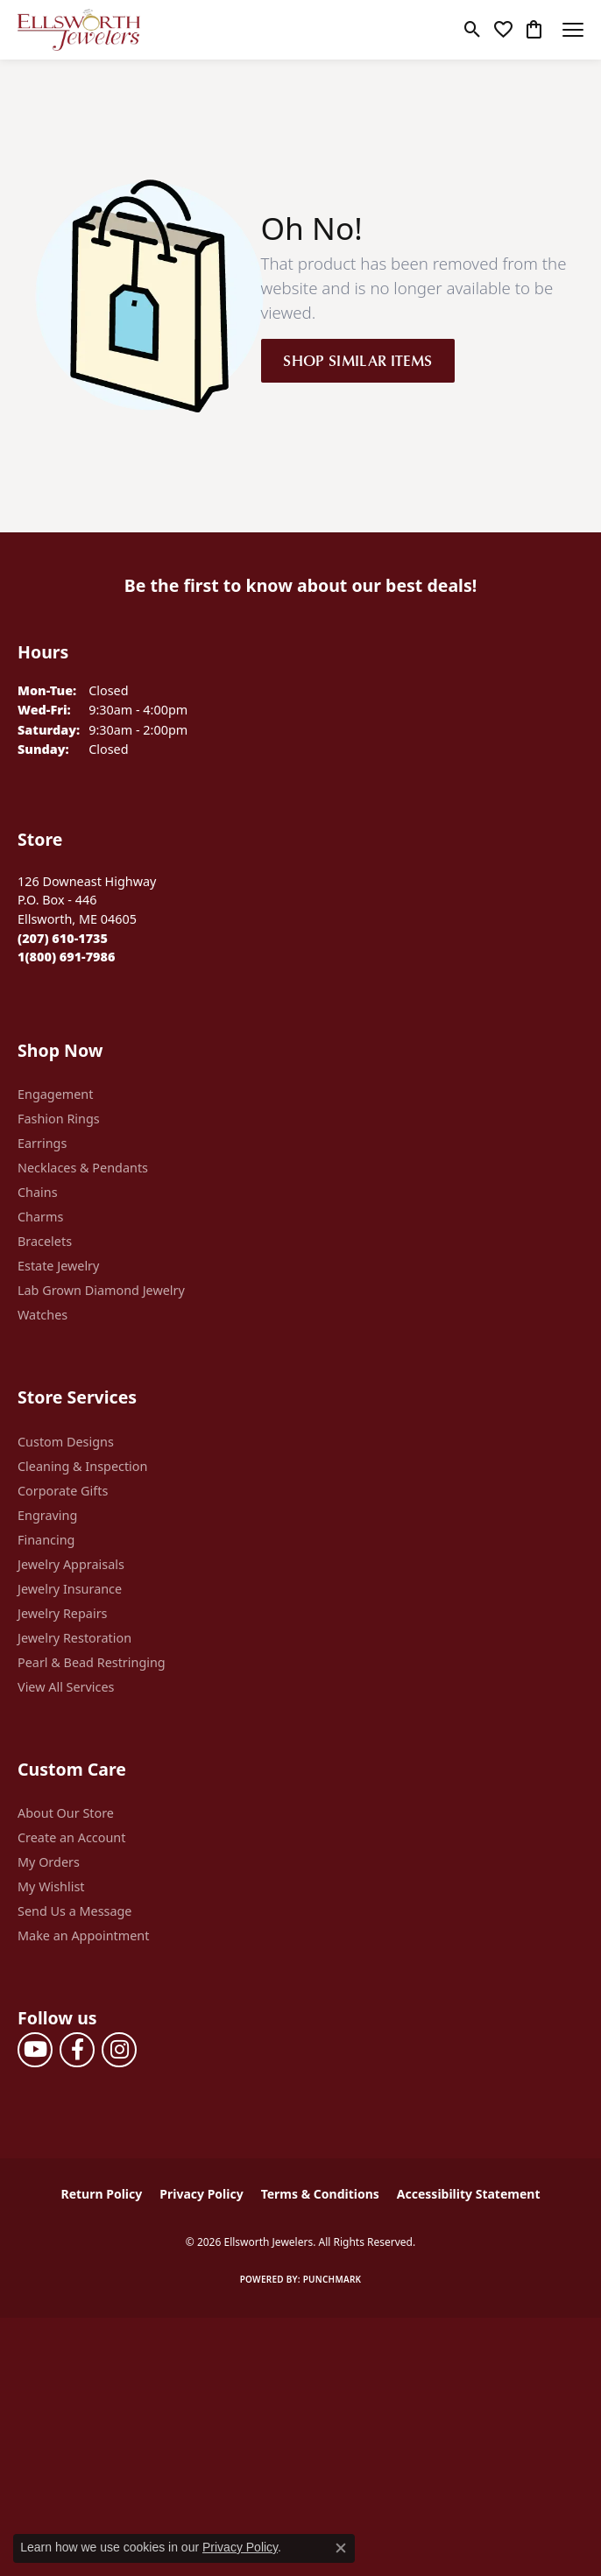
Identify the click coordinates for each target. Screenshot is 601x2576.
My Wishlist (51, 1886)
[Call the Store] (63, 938)
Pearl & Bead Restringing (92, 1662)
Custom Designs (66, 1441)
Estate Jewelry (58, 1265)
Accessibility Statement (469, 2193)
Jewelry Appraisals (71, 1564)
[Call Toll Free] (66, 956)
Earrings (42, 1143)
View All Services (66, 1687)
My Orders (49, 1862)
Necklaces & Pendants (83, 1167)
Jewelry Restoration (74, 1637)
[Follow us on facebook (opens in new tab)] (77, 2049)
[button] (473, 29)
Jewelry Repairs (62, 1613)
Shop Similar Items (357, 359)
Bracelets (45, 1241)
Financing (46, 1539)
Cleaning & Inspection (82, 1466)
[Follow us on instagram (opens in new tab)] (119, 2049)
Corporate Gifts (63, 1490)
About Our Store (66, 1813)
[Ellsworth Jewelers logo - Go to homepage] (79, 30)
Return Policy (102, 2193)
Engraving (47, 1515)
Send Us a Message (74, 1911)
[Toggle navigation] (573, 29)
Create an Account (71, 1837)
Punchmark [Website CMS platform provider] (332, 2279)
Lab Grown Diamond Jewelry (101, 1290)
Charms (40, 1216)
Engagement (55, 1094)
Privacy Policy (201, 2193)
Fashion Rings (59, 1118)
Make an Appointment (83, 1935)
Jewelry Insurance (70, 1588)
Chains (38, 1192)
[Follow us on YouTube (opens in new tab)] (35, 2049)
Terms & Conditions (320, 2193)
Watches (42, 1314)
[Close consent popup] (341, 2548)
